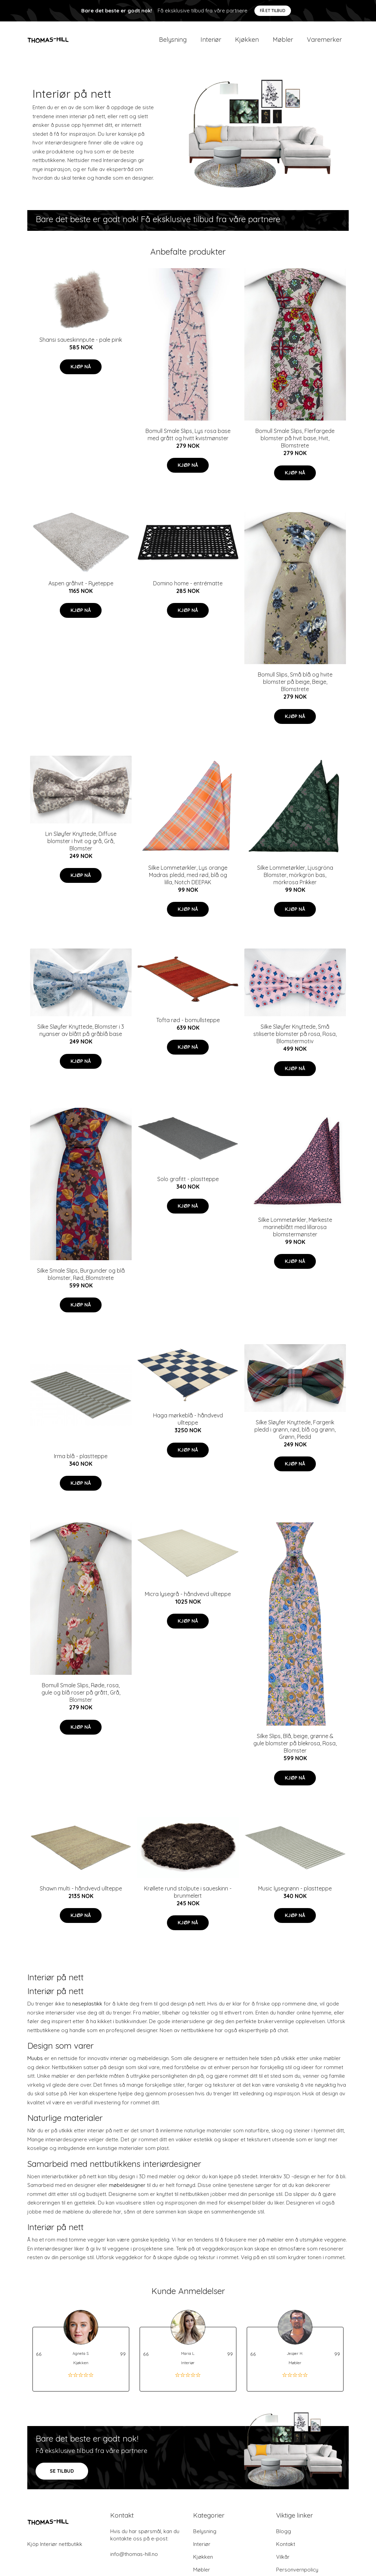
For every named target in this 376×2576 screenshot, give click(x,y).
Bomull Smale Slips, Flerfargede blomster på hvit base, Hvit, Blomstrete (295, 443)
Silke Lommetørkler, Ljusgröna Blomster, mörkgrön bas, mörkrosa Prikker (295, 879)
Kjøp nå (80, 371)
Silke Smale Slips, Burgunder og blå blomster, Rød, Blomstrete (81, 1279)
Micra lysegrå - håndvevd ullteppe (188, 1598)
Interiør (210, 42)
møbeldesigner (127, 2190)
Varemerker (324, 42)
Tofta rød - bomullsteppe (188, 1024)
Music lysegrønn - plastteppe (295, 1893)
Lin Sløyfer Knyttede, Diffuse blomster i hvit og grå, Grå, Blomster (80, 846)
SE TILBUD (62, 2476)
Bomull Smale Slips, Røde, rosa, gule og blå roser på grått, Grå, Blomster (80, 1697)
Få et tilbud (272, 10)
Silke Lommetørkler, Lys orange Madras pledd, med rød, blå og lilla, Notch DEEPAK (187, 879)
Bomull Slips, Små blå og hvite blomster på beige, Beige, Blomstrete (295, 687)
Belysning (173, 42)
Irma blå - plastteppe (80, 1460)
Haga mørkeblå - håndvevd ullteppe (188, 1424)
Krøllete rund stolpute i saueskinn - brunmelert (188, 1897)
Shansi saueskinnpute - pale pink (80, 344)
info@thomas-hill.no (134, 2559)
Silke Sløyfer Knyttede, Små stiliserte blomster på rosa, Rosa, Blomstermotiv (295, 1038)
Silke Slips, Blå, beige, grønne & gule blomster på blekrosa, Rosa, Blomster (295, 1748)
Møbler (283, 42)
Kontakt (285, 2549)
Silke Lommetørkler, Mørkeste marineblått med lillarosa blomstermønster (295, 1232)
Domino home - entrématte (188, 588)
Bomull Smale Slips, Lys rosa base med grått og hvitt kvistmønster (188, 439)
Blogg (283, 2536)
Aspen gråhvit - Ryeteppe (80, 588)
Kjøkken (247, 42)
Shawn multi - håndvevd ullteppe (81, 1893)
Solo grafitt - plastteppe (188, 1183)
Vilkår (283, 2561)
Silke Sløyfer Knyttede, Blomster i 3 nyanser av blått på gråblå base (80, 1035)
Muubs (35, 2063)
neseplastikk (87, 2009)
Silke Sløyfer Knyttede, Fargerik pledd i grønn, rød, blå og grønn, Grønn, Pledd (295, 1434)
